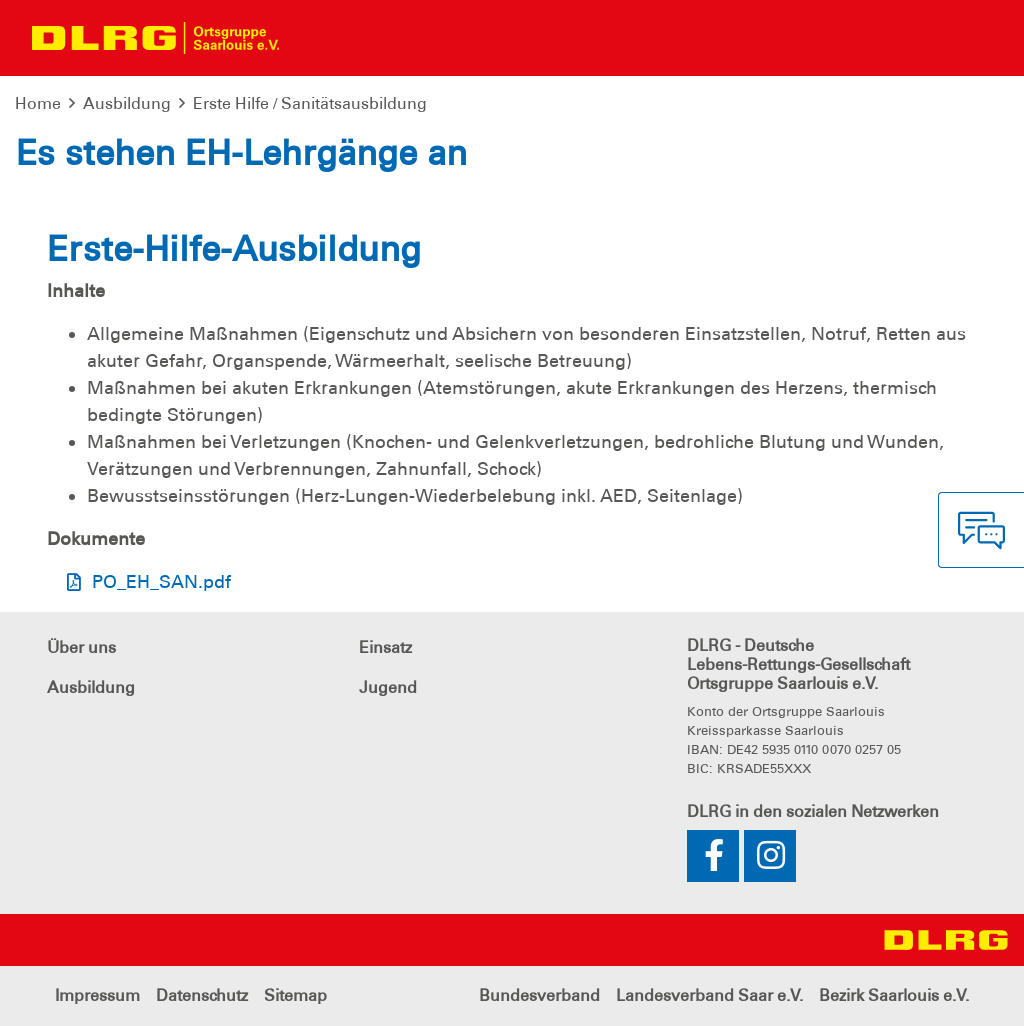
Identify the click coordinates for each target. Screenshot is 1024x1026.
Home (38, 103)
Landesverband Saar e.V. (709, 995)
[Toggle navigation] (312, 38)
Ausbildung (127, 103)
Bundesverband (539, 995)
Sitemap (295, 995)
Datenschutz (202, 995)
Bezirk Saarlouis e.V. (894, 995)
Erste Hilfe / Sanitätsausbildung (310, 103)
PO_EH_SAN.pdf (161, 582)
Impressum (97, 995)
